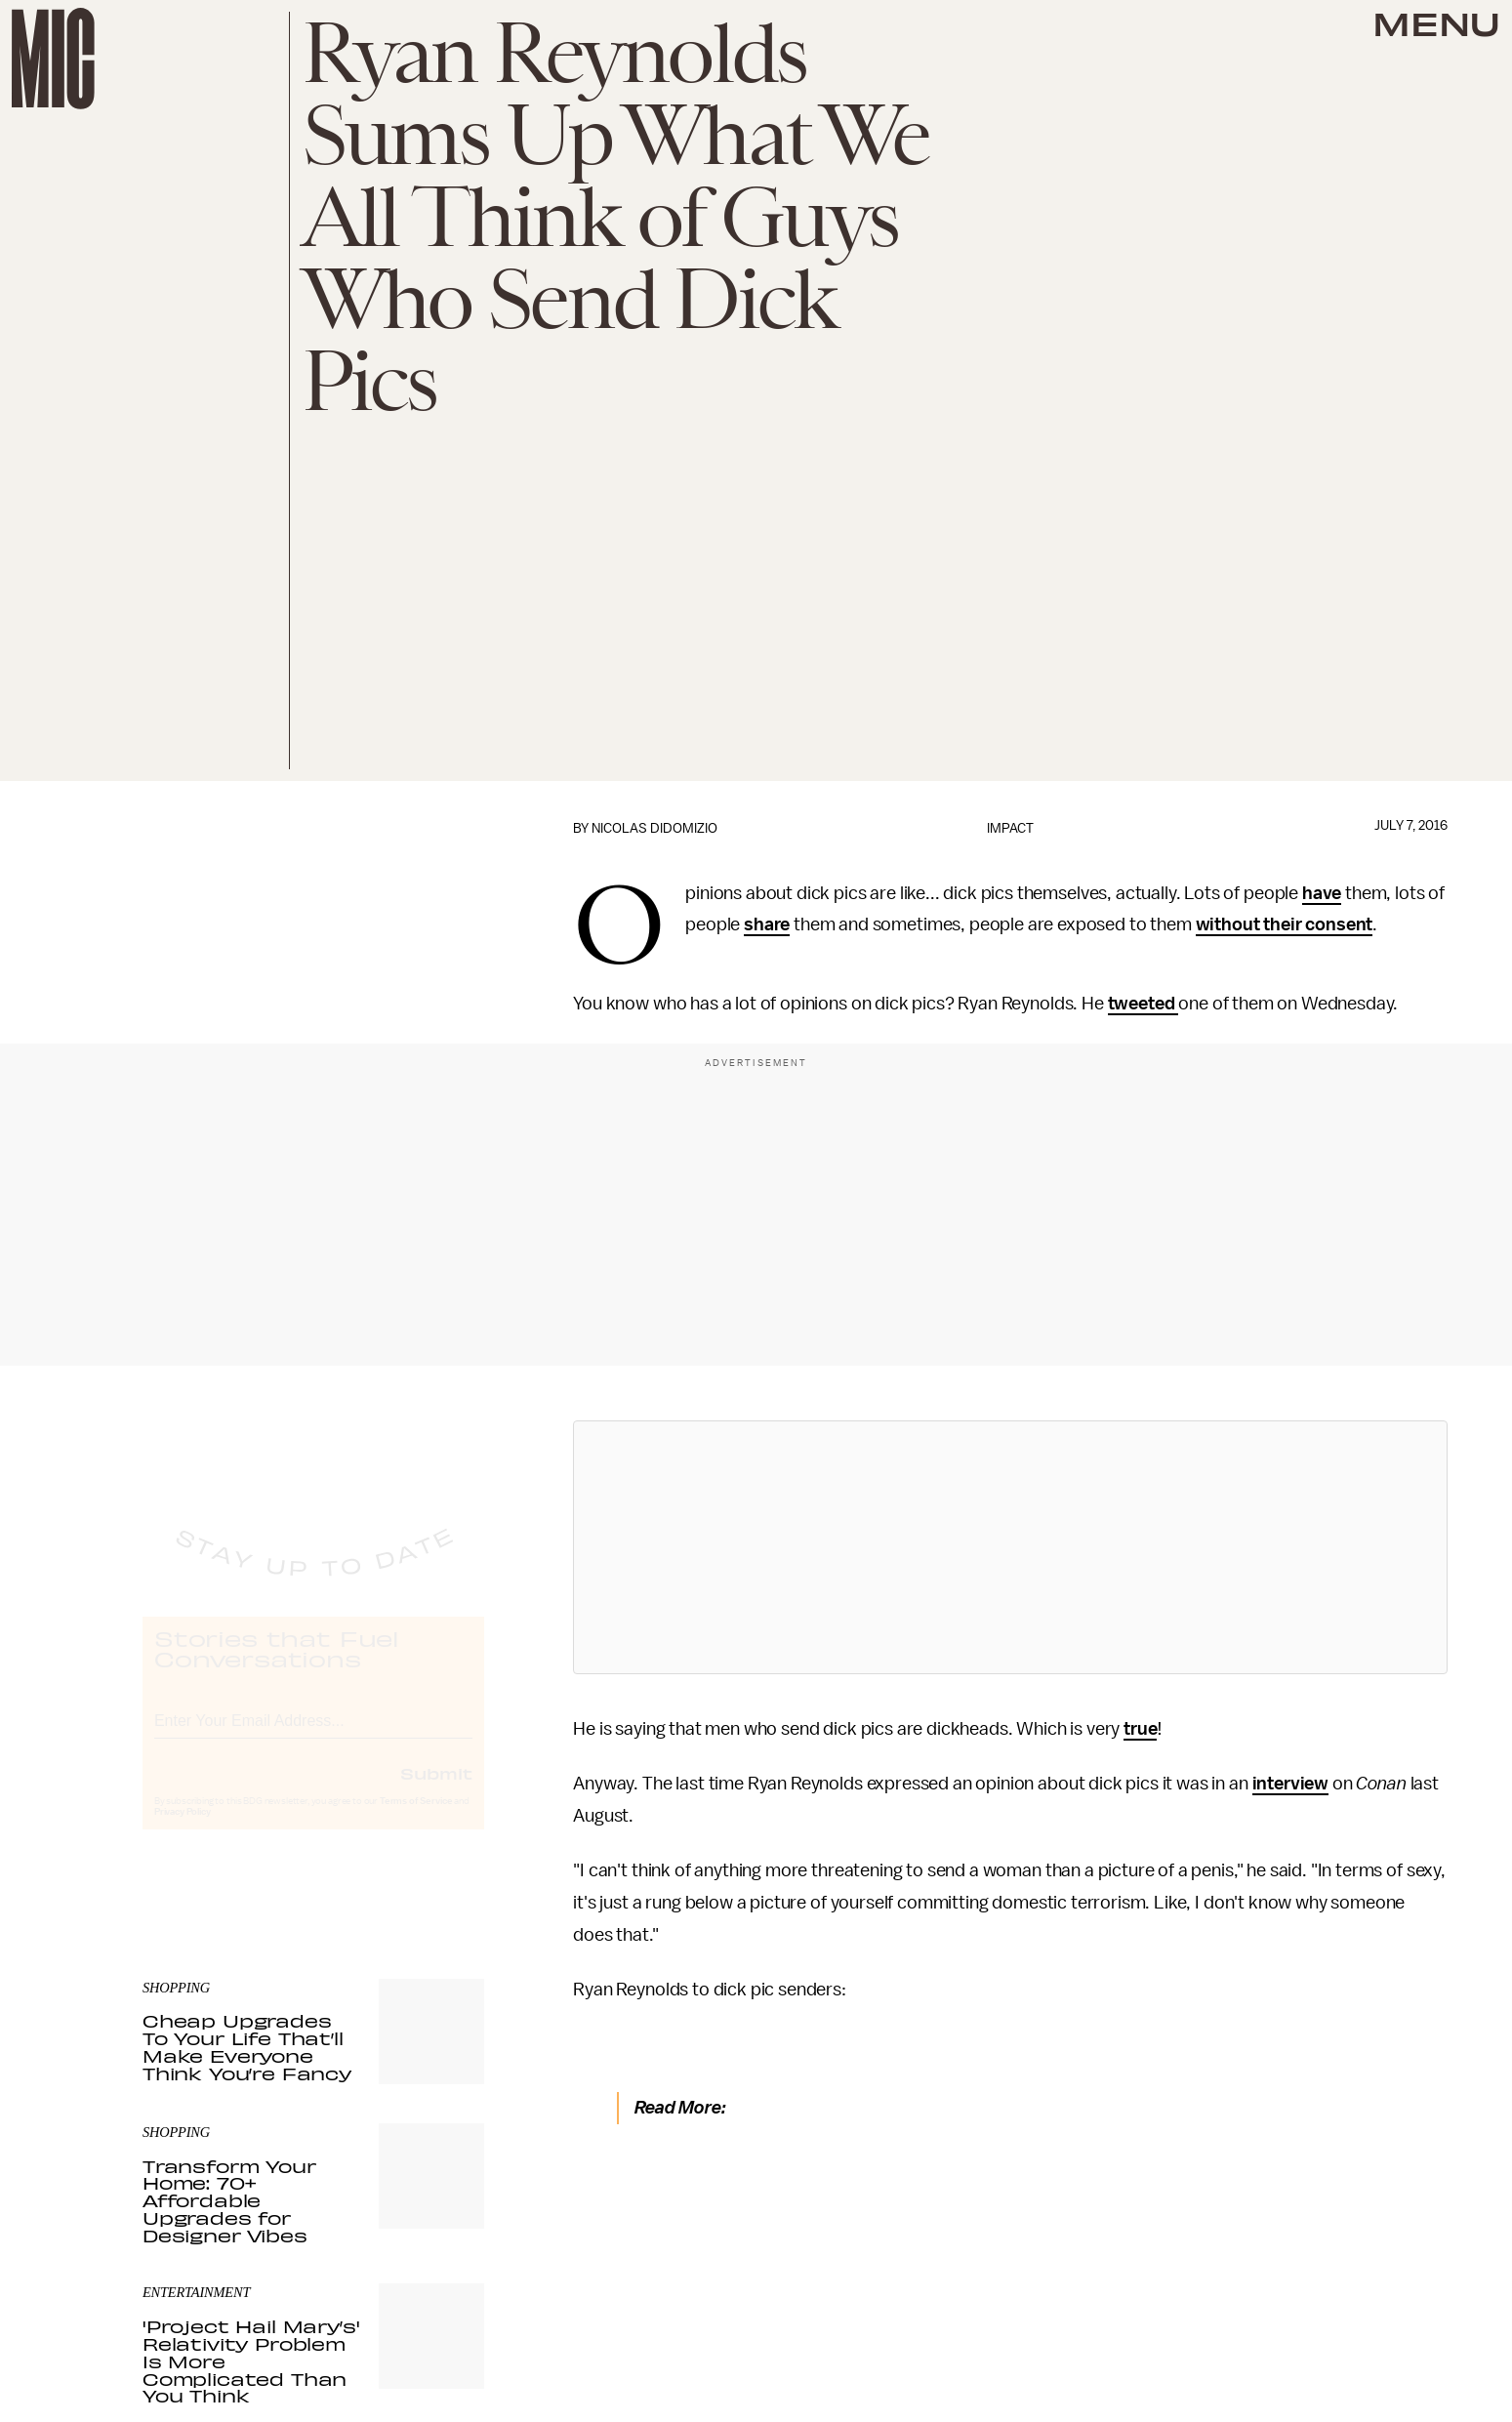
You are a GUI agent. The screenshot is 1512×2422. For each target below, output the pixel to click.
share (767, 924)
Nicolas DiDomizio (654, 828)
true (1140, 1729)
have (1321, 893)
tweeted (1143, 1003)
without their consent (1284, 924)
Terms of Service (416, 1820)
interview (1290, 1783)
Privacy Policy (182, 1830)
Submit (436, 1791)
